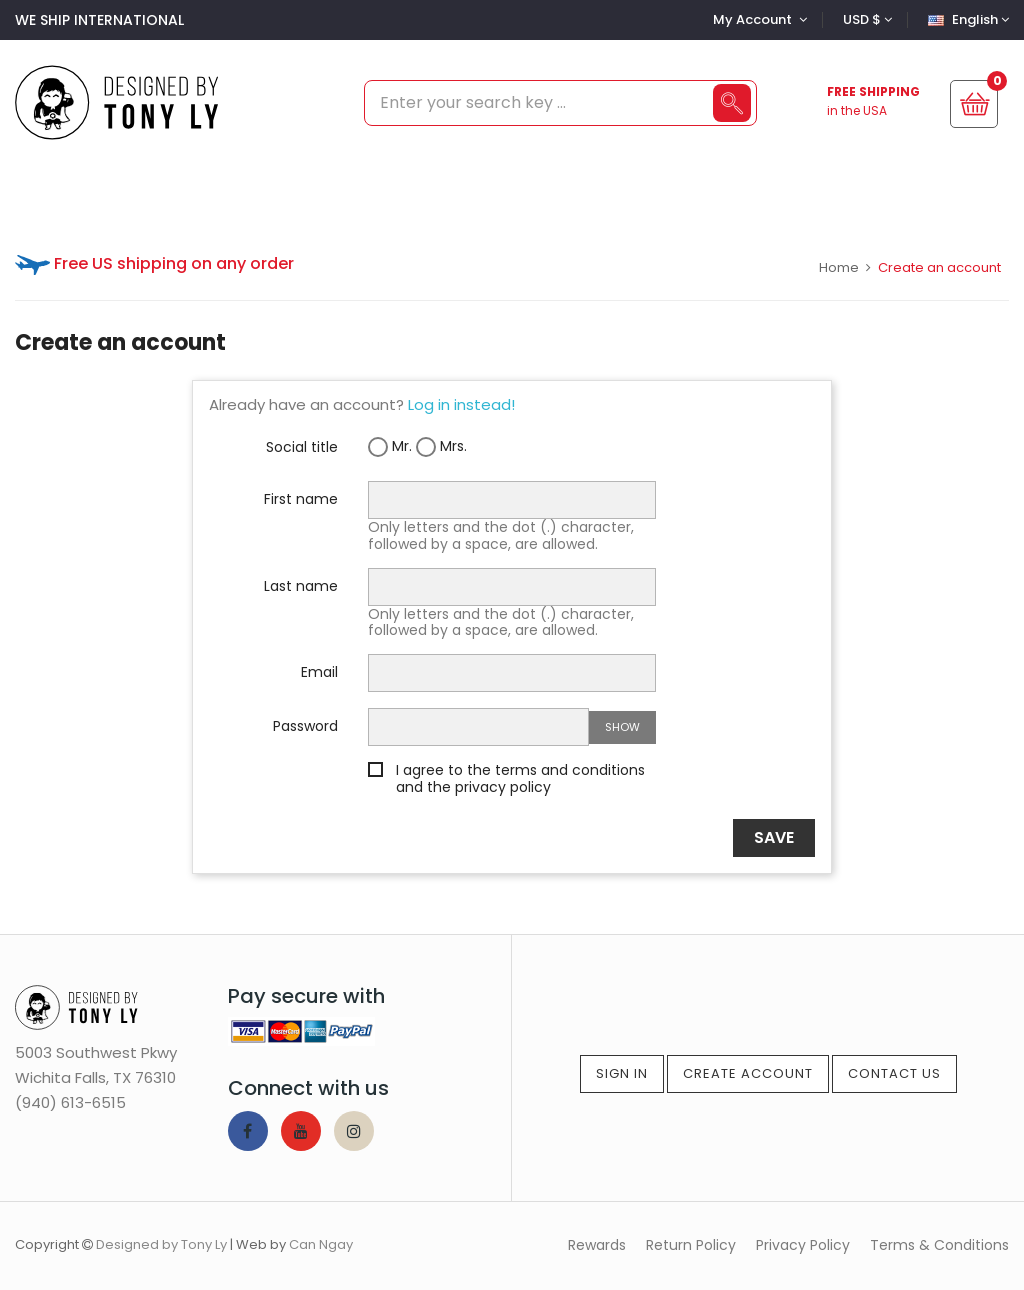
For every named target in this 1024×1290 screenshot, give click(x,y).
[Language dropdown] (966, 19)
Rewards (597, 1245)
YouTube (301, 1131)
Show (622, 727)
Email (319, 671)
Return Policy (691, 1245)
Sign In (622, 1073)
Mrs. (441, 447)
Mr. (390, 447)
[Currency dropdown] (865, 19)
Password (305, 725)
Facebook (248, 1131)
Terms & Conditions (939, 1245)
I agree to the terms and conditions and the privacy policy (520, 778)
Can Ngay (321, 1244)
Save (774, 837)
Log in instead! (461, 404)
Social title (302, 446)
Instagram (354, 1131)
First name (301, 498)
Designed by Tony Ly (161, 1244)
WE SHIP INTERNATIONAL (99, 20)
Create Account (748, 1073)
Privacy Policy (803, 1245)
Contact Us (894, 1073)
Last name (301, 585)
